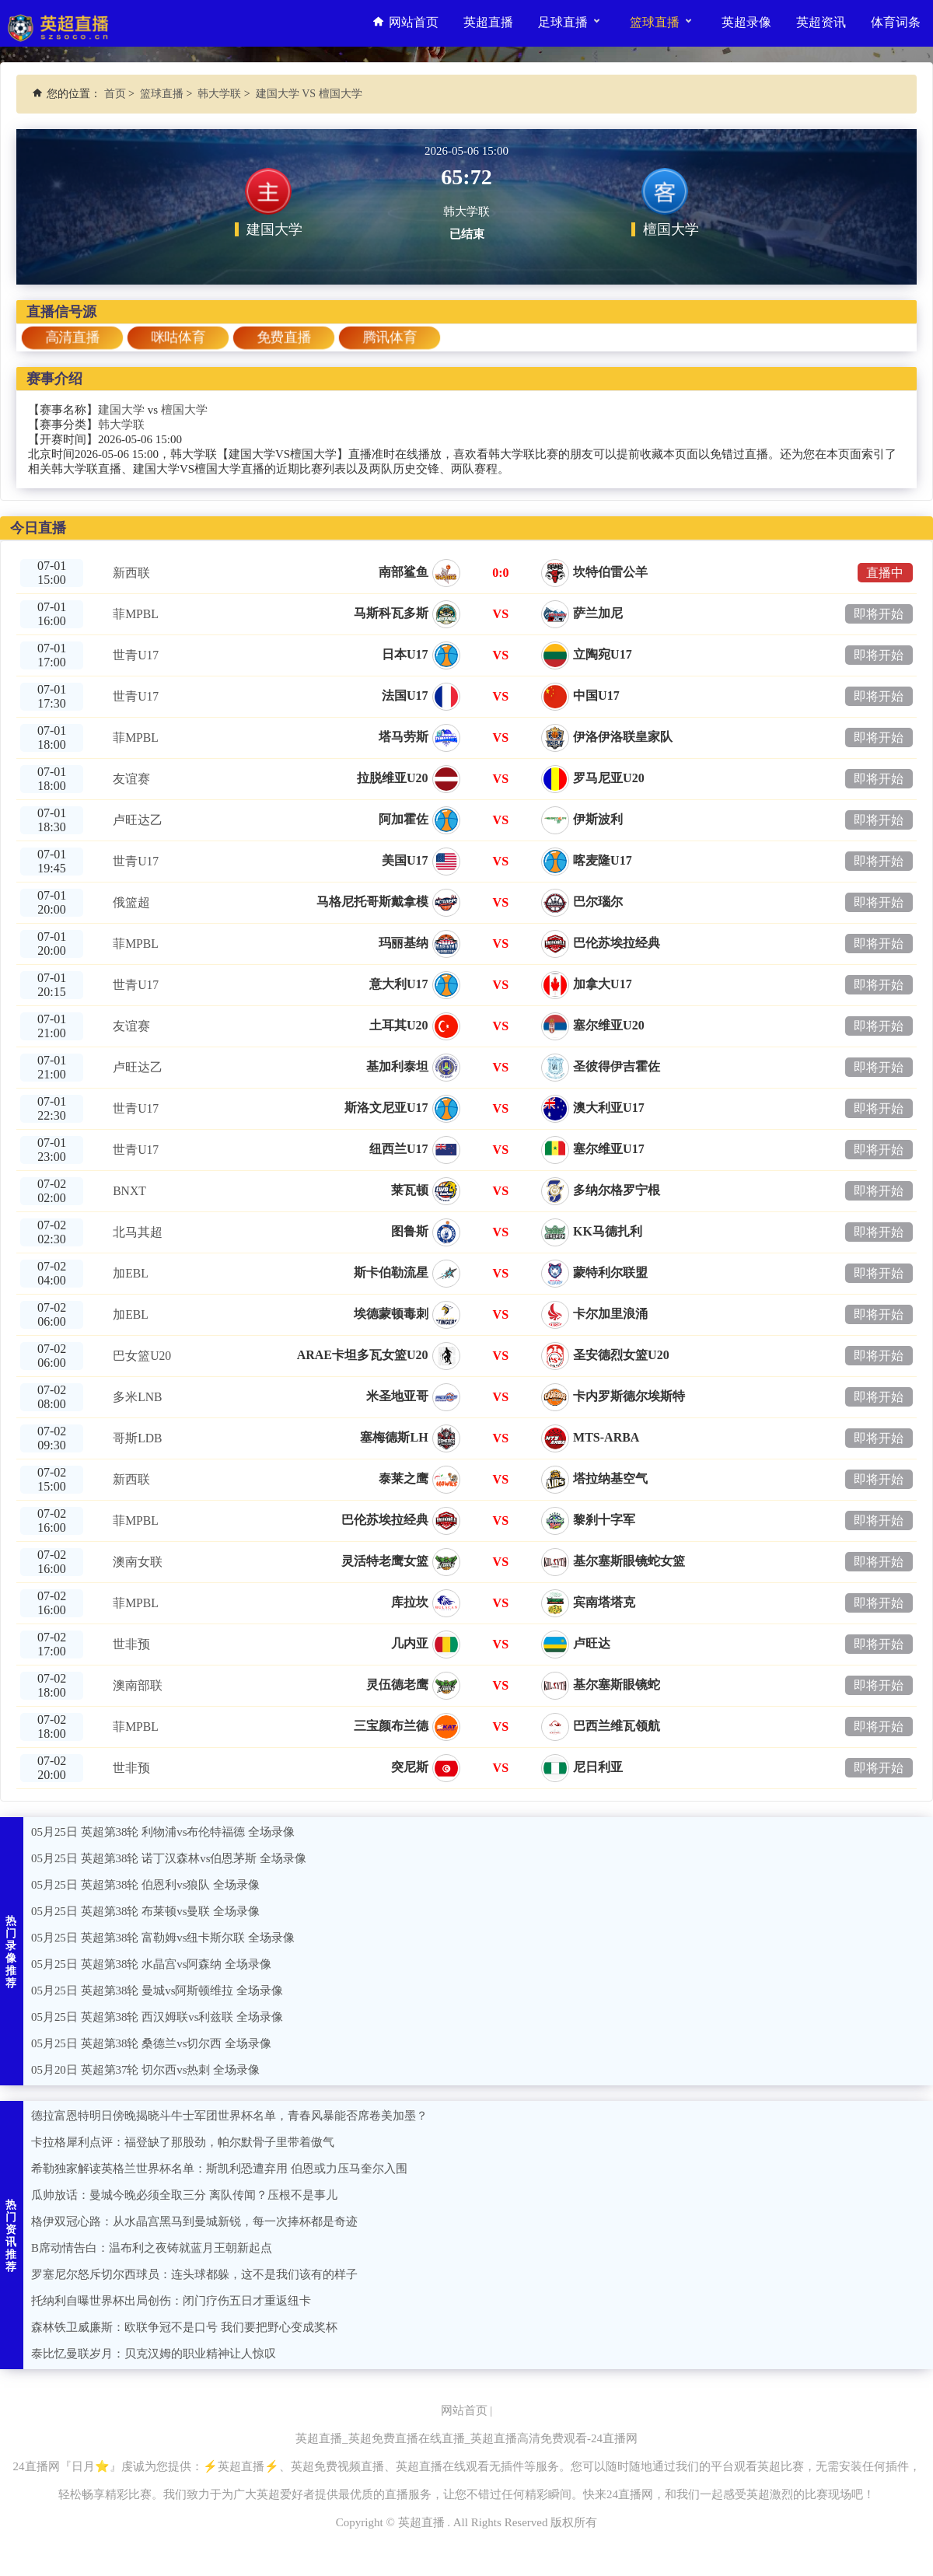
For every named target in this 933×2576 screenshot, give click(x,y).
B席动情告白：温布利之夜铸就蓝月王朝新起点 (151, 2248)
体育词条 (896, 23)
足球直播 (569, 21)
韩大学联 (219, 94)
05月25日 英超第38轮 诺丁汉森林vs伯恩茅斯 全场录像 (169, 1858)
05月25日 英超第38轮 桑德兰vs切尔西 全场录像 (151, 2043)
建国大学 (121, 410)
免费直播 (283, 337)
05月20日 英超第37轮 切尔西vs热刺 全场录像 (145, 2070)
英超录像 (746, 23)
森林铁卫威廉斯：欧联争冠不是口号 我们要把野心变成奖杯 (184, 2327)
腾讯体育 (389, 337)
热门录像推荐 (11, 1952)
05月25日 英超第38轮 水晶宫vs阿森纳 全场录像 (151, 1964)
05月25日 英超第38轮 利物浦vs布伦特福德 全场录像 (163, 1832)
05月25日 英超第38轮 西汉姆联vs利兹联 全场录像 (157, 2017)
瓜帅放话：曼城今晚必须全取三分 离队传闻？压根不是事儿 (184, 2195)
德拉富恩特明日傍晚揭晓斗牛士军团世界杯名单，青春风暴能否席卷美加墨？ (229, 2115)
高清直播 (72, 337)
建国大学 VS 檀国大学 (309, 94)
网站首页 (404, 23)
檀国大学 (184, 410)
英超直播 (488, 23)
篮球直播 (661, 21)
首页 (115, 94)
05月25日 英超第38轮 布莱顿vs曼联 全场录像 (145, 1911)
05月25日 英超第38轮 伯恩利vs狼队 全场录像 (145, 1885)
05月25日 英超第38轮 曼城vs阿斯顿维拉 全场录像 (157, 1990)
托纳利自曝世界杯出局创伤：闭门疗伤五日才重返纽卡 (171, 2301)
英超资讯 (821, 23)
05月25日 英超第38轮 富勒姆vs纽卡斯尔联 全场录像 (163, 1937)
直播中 (884, 572)
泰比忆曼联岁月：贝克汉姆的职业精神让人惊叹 (153, 2353)
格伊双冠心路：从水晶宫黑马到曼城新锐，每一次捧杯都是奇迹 (194, 2221)
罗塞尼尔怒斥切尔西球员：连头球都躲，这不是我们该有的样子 (194, 2274)
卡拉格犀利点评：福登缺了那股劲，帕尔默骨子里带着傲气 (182, 2142)
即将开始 (878, 613)
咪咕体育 (177, 337)
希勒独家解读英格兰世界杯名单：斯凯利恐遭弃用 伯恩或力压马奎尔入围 (219, 2168)
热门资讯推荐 (11, 2236)
